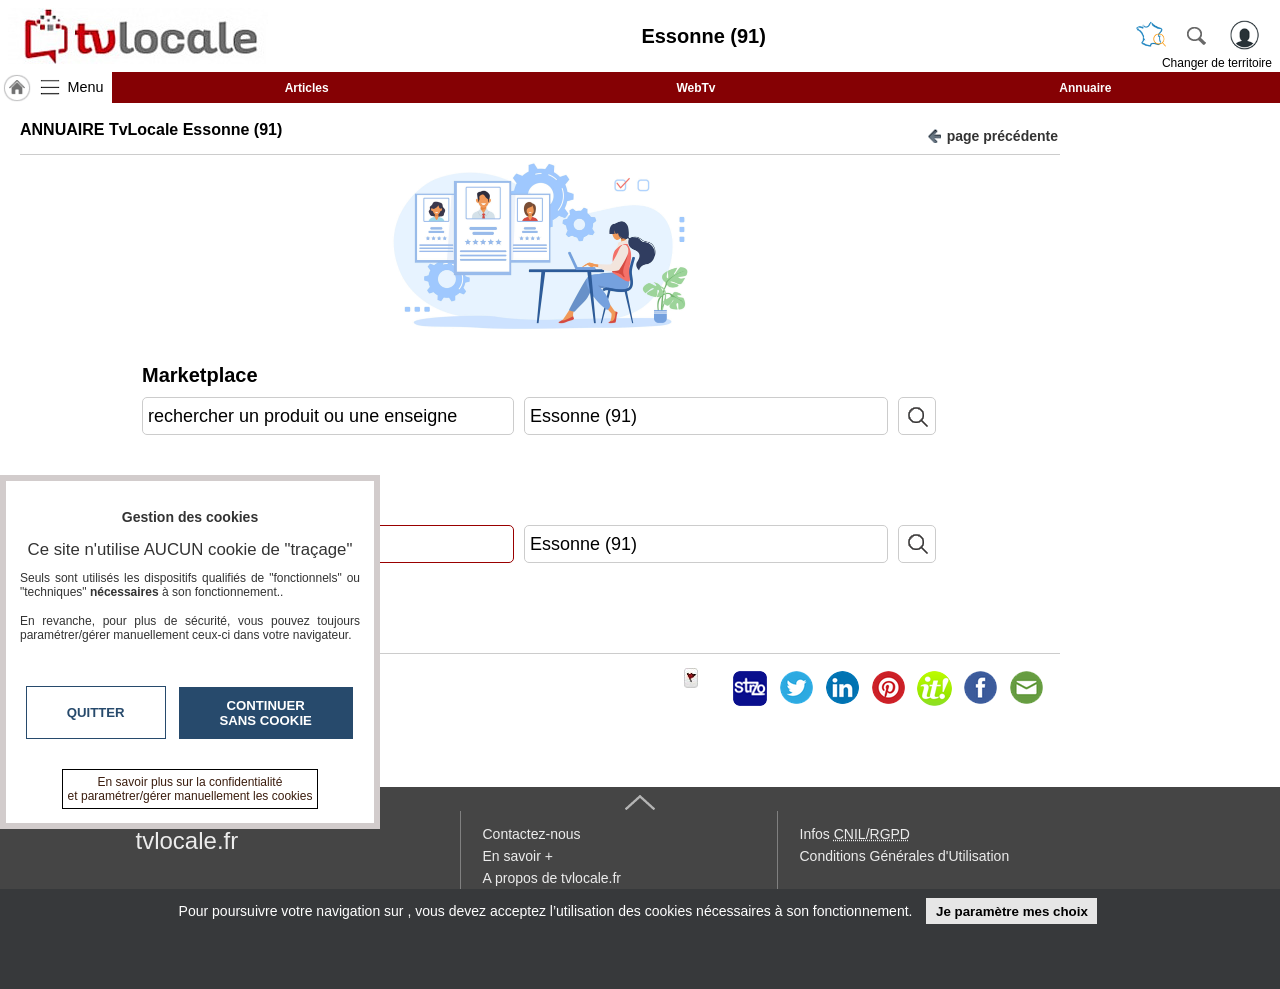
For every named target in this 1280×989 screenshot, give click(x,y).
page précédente (992, 134)
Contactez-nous (532, 834)
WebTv (695, 88)
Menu (86, 87)
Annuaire (1085, 88)
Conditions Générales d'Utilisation (905, 856)
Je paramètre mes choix (1012, 911)
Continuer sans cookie (266, 713)
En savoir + (518, 856)
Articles (307, 88)
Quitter (96, 712)
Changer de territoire (1217, 63)
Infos (855, 834)
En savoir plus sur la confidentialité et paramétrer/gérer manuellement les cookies (190, 789)
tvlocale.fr (187, 840)
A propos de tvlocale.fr (552, 878)
